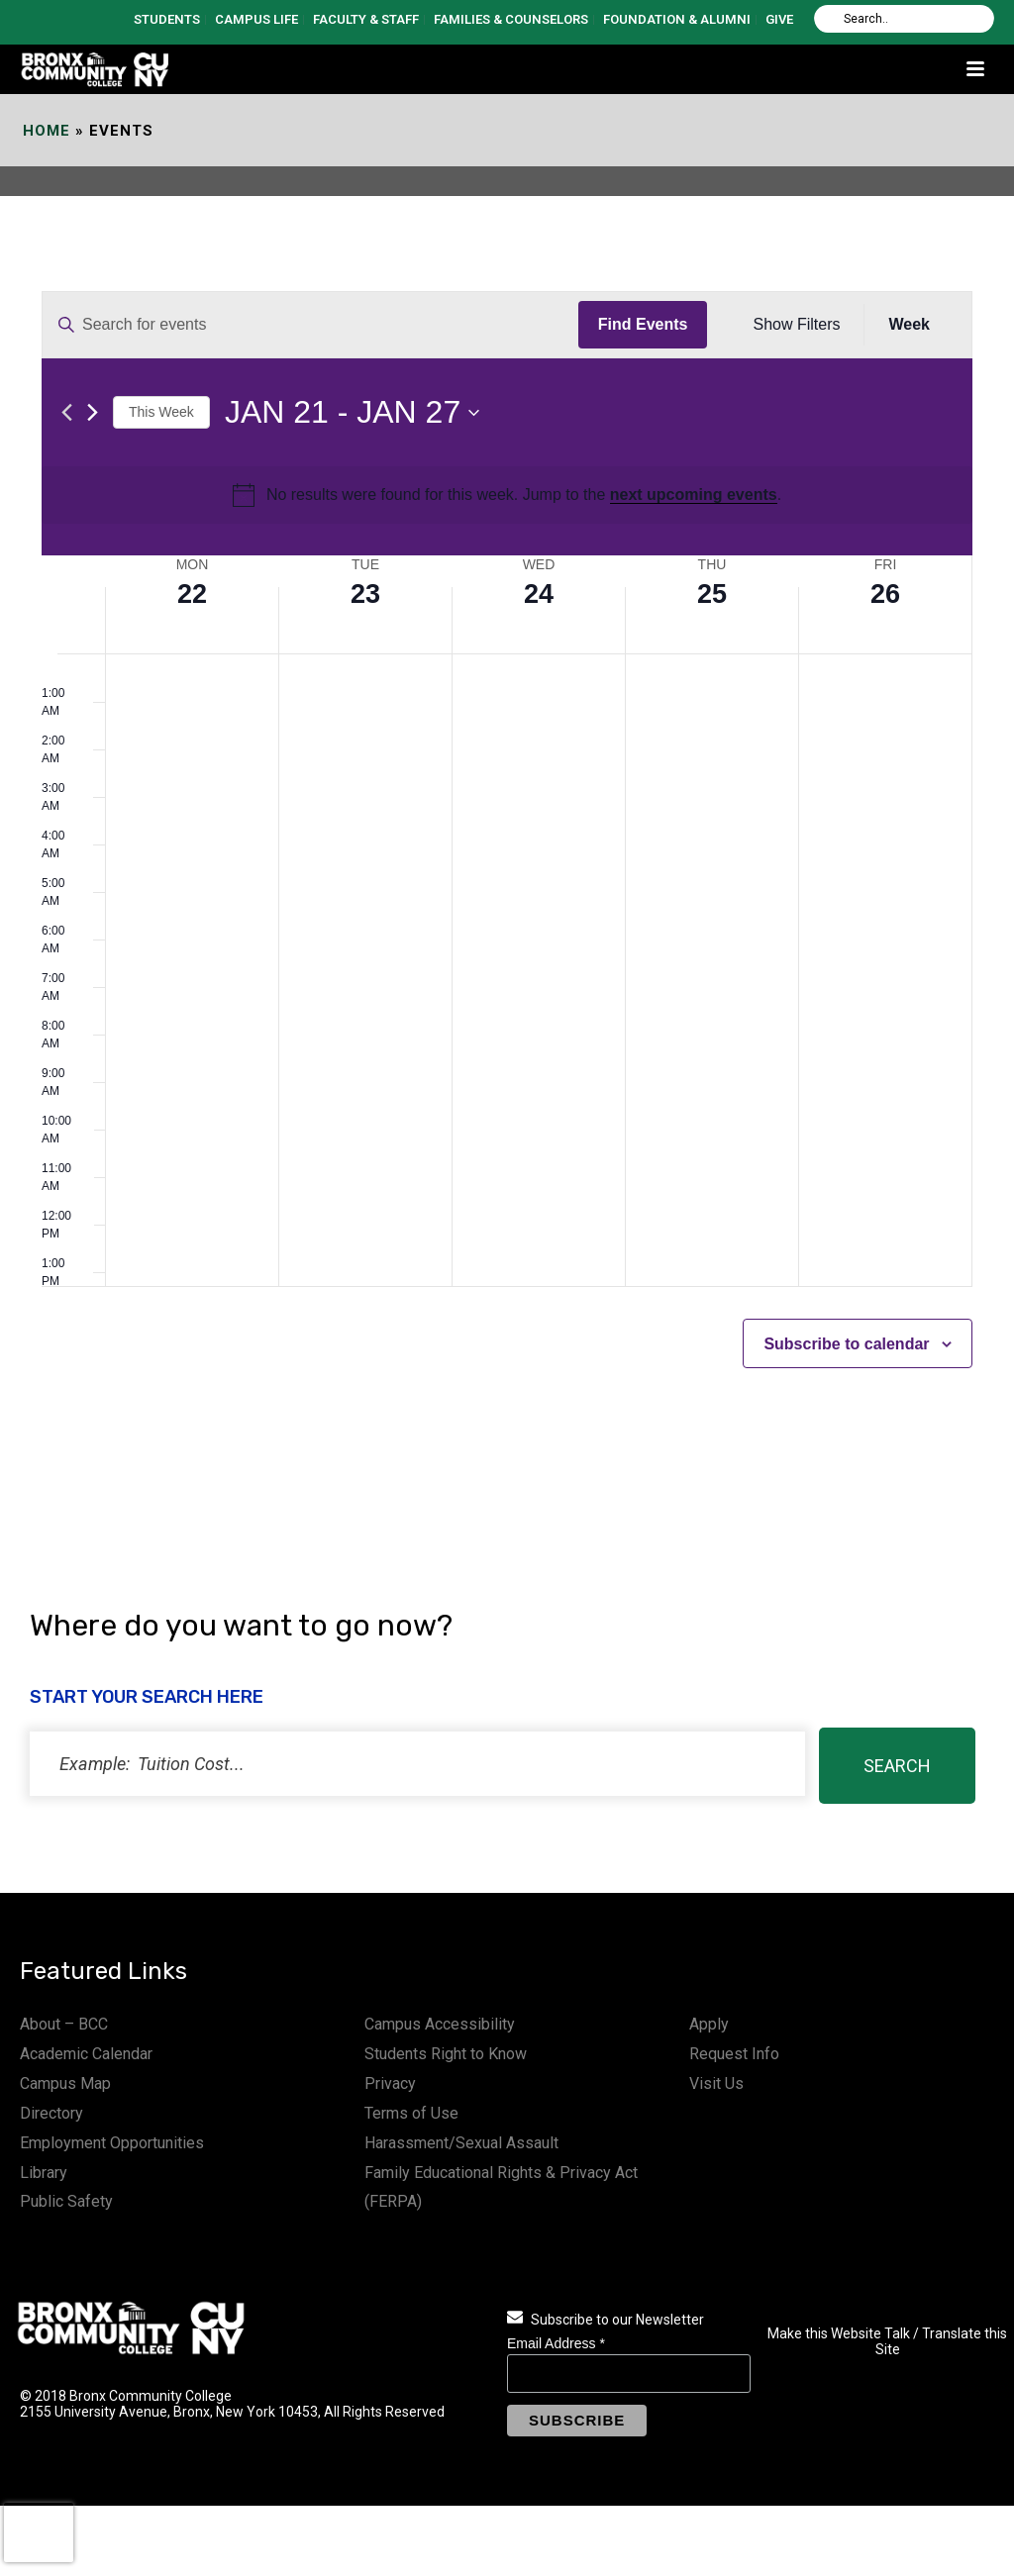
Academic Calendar (86, 2053)
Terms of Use (411, 2113)
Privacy (390, 2083)
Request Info (734, 2053)
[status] (417, 1764)
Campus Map (65, 2083)
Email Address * (556, 2343)
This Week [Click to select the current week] (161, 412)
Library (43, 2172)
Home (46, 131)
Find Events (643, 324)
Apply (709, 2024)
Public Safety (66, 2201)
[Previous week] (66, 412)
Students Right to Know (445, 2053)
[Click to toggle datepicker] (352, 412)
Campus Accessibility (439, 2024)
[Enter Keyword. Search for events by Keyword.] (310, 324)
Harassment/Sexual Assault (461, 2142)
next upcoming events (693, 494)
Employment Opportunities (112, 2142)
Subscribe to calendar (846, 1344)
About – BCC (64, 2024)
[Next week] (92, 412)
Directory (51, 2113)
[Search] (904, 19)
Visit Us (716, 2083)
